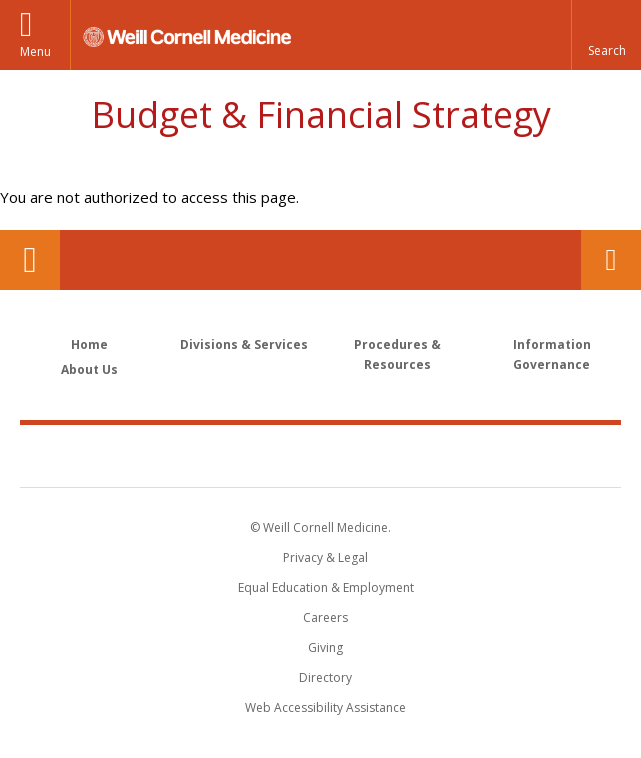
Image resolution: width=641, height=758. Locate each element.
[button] (606, 35)
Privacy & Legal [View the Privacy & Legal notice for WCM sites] (325, 557)
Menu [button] (35, 51)
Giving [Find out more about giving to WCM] (325, 647)
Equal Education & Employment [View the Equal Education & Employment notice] (326, 587)
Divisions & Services (244, 344)
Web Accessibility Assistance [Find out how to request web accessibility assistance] (325, 707)
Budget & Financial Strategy (321, 114)
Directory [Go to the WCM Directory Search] (325, 677)
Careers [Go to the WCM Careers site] (325, 617)
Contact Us (611, 260)
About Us (89, 369)
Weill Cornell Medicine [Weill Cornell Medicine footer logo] (321, 455)
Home (89, 344)
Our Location (30, 260)
